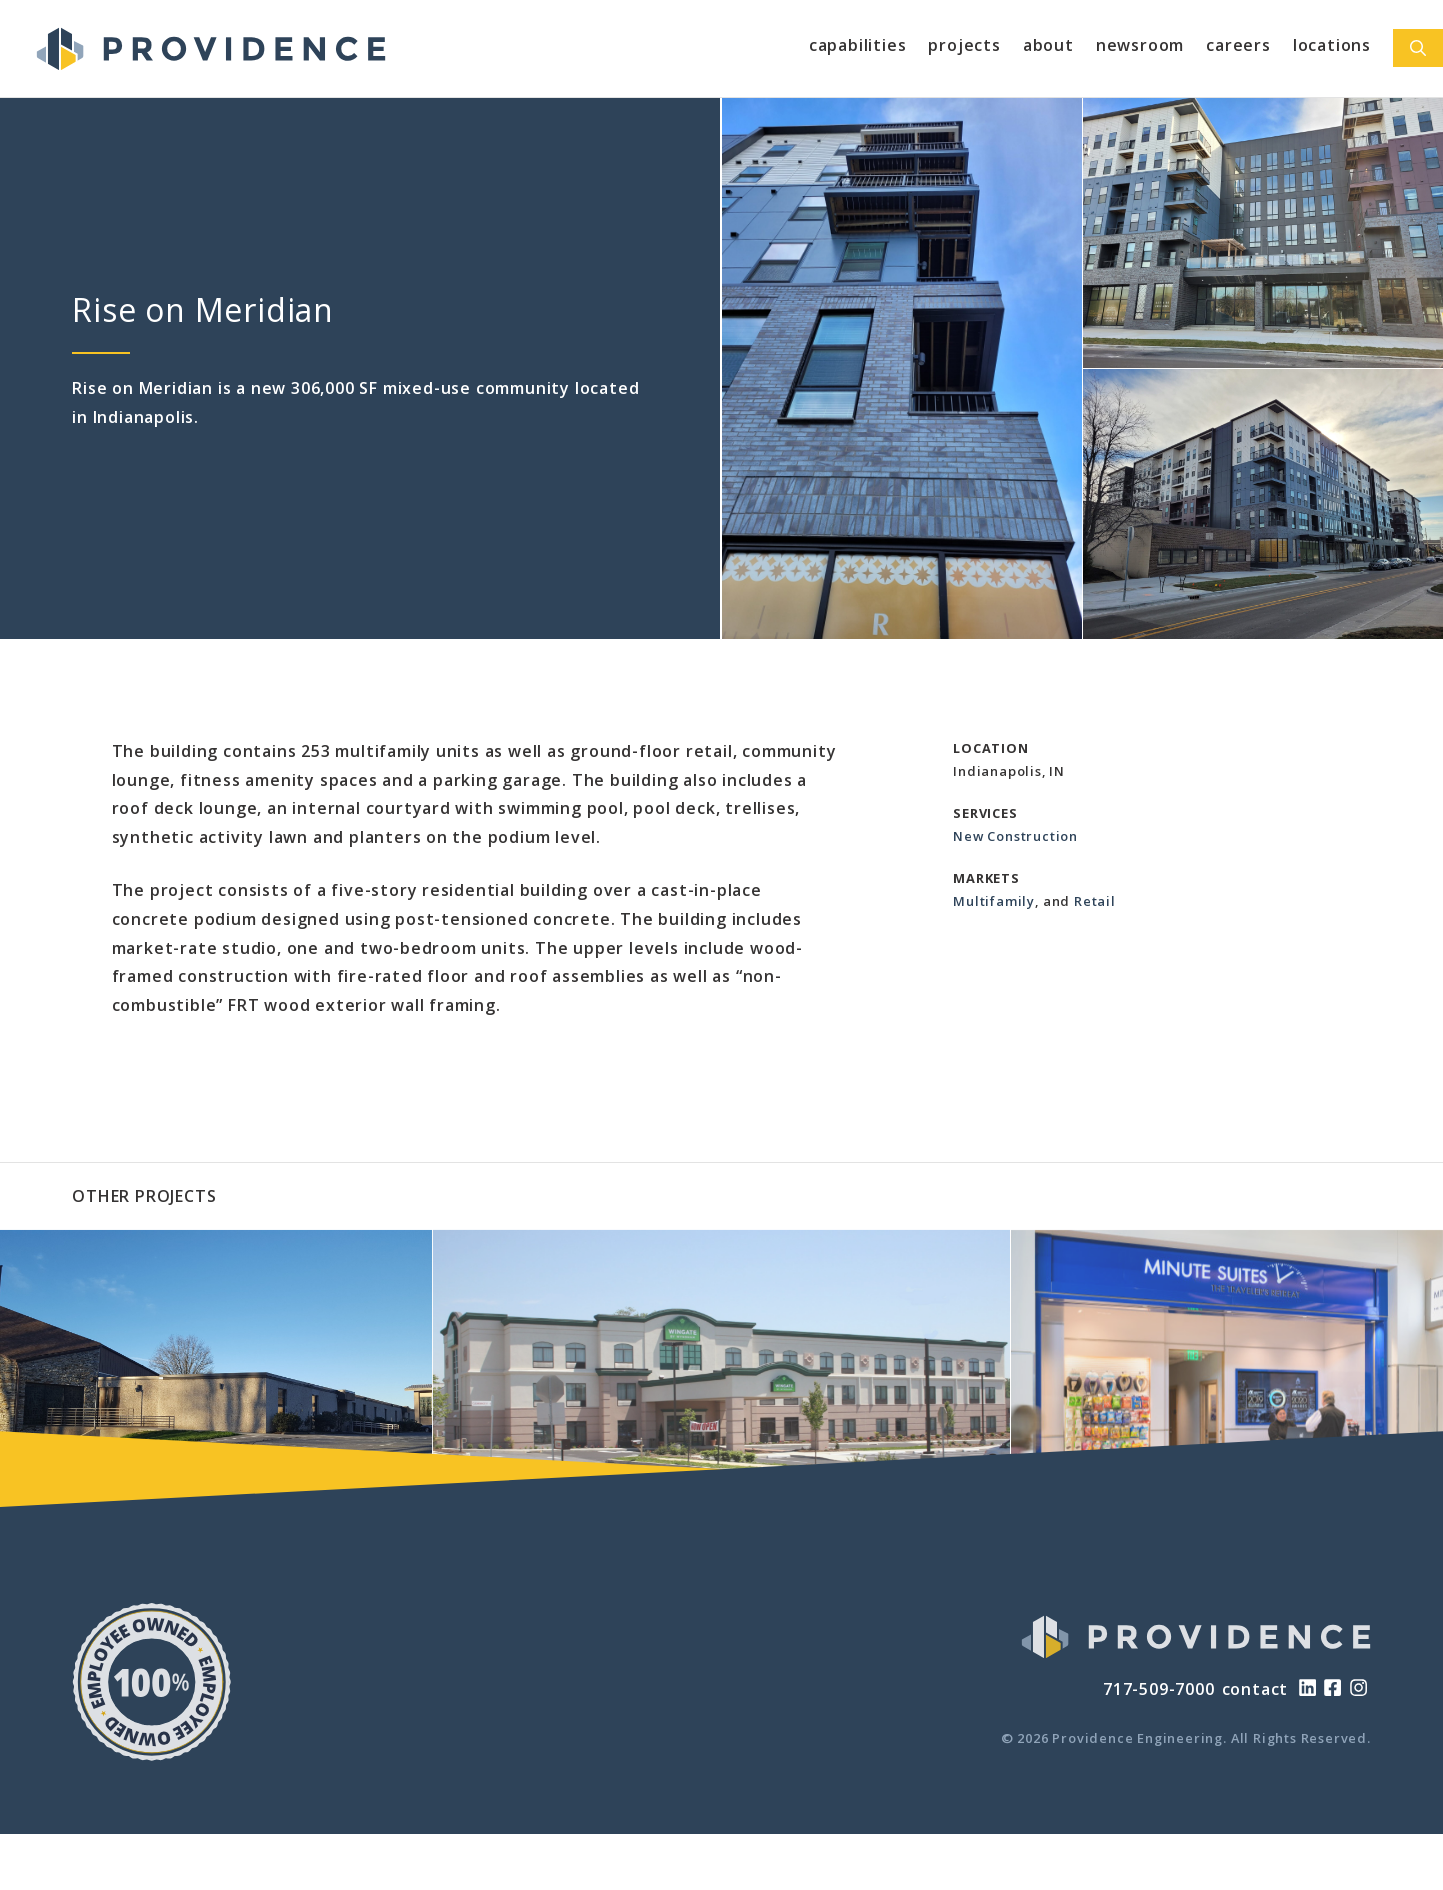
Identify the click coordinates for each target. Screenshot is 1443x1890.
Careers (1238, 45)
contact (1255, 1689)
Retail (1095, 901)
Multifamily (994, 901)
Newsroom (1140, 45)
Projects (964, 45)
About (1048, 45)
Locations (1332, 45)
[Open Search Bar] (1418, 48)
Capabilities (858, 45)
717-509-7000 (1159, 1689)
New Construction (1015, 836)
